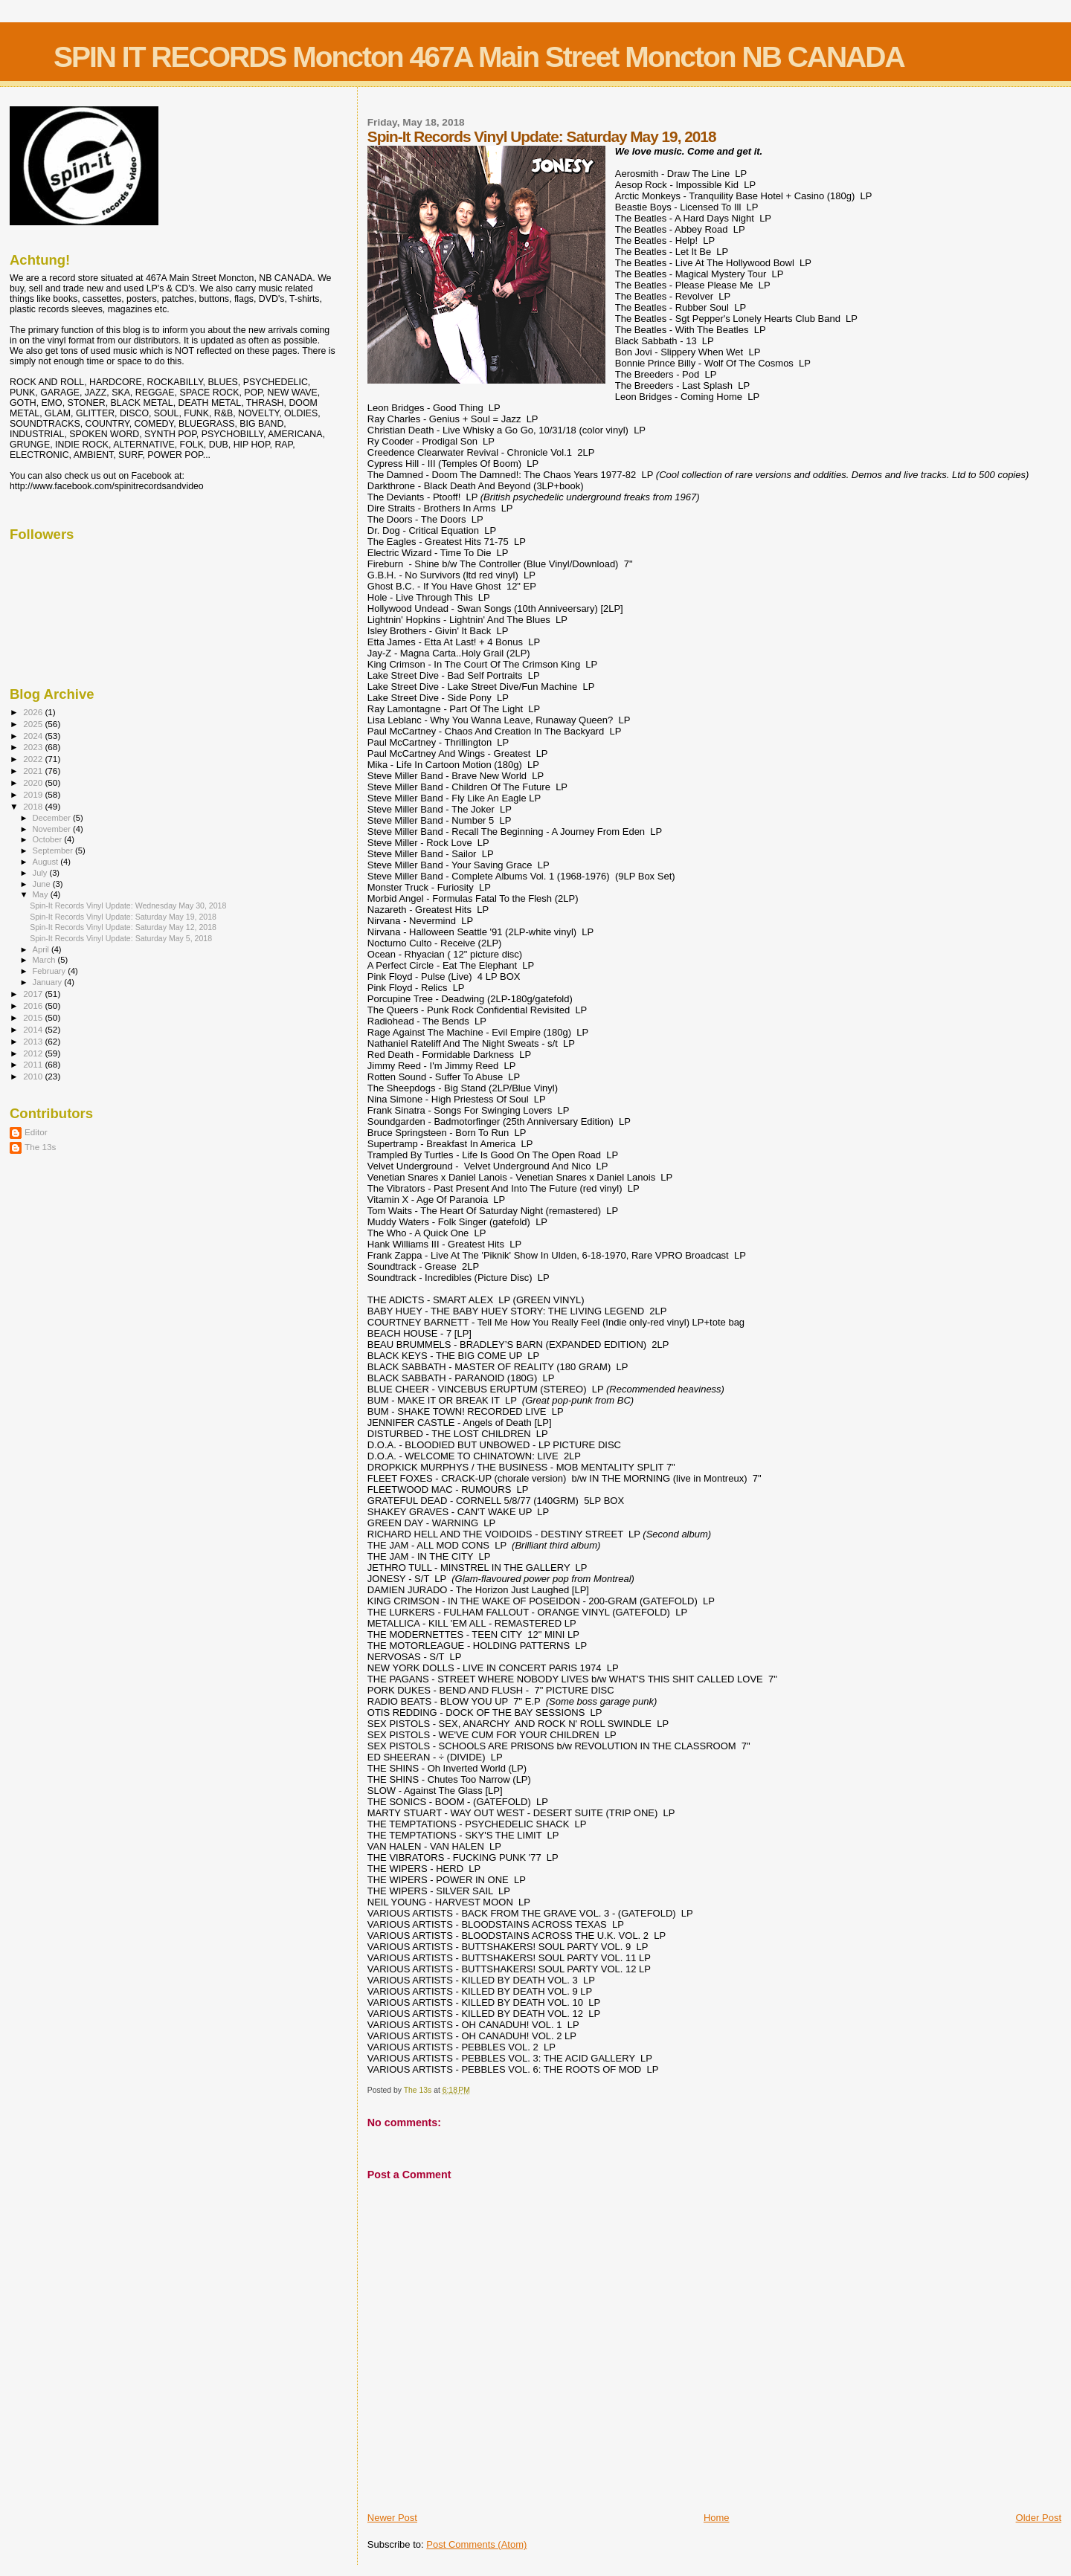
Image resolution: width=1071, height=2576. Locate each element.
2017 (34, 993)
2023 (34, 747)
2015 (34, 1017)
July (41, 872)
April (42, 949)
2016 (34, 1005)
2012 (34, 1053)
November (53, 828)
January (49, 982)
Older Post (1038, 2517)
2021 (34, 770)
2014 (34, 1029)
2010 (34, 1076)
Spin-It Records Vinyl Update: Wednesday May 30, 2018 (128, 905)
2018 (34, 806)
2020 (34, 782)
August (47, 861)
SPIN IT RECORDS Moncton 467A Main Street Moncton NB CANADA (479, 57)
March (45, 959)
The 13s (40, 1147)
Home (717, 2517)
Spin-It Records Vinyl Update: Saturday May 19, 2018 (123, 916)
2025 (34, 724)
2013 (34, 1041)
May (42, 894)
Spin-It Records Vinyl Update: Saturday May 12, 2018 (123, 927)
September (54, 850)
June (43, 883)
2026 (34, 712)
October (49, 839)
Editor (36, 1132)
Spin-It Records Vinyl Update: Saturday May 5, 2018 (121, 938)
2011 (34, 1064)
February (50, 970)
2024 (34, 735)
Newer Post (392, 2517)
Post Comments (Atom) (476, 2544)
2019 (34, 794)
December (53, 817)
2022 (34, 759)
